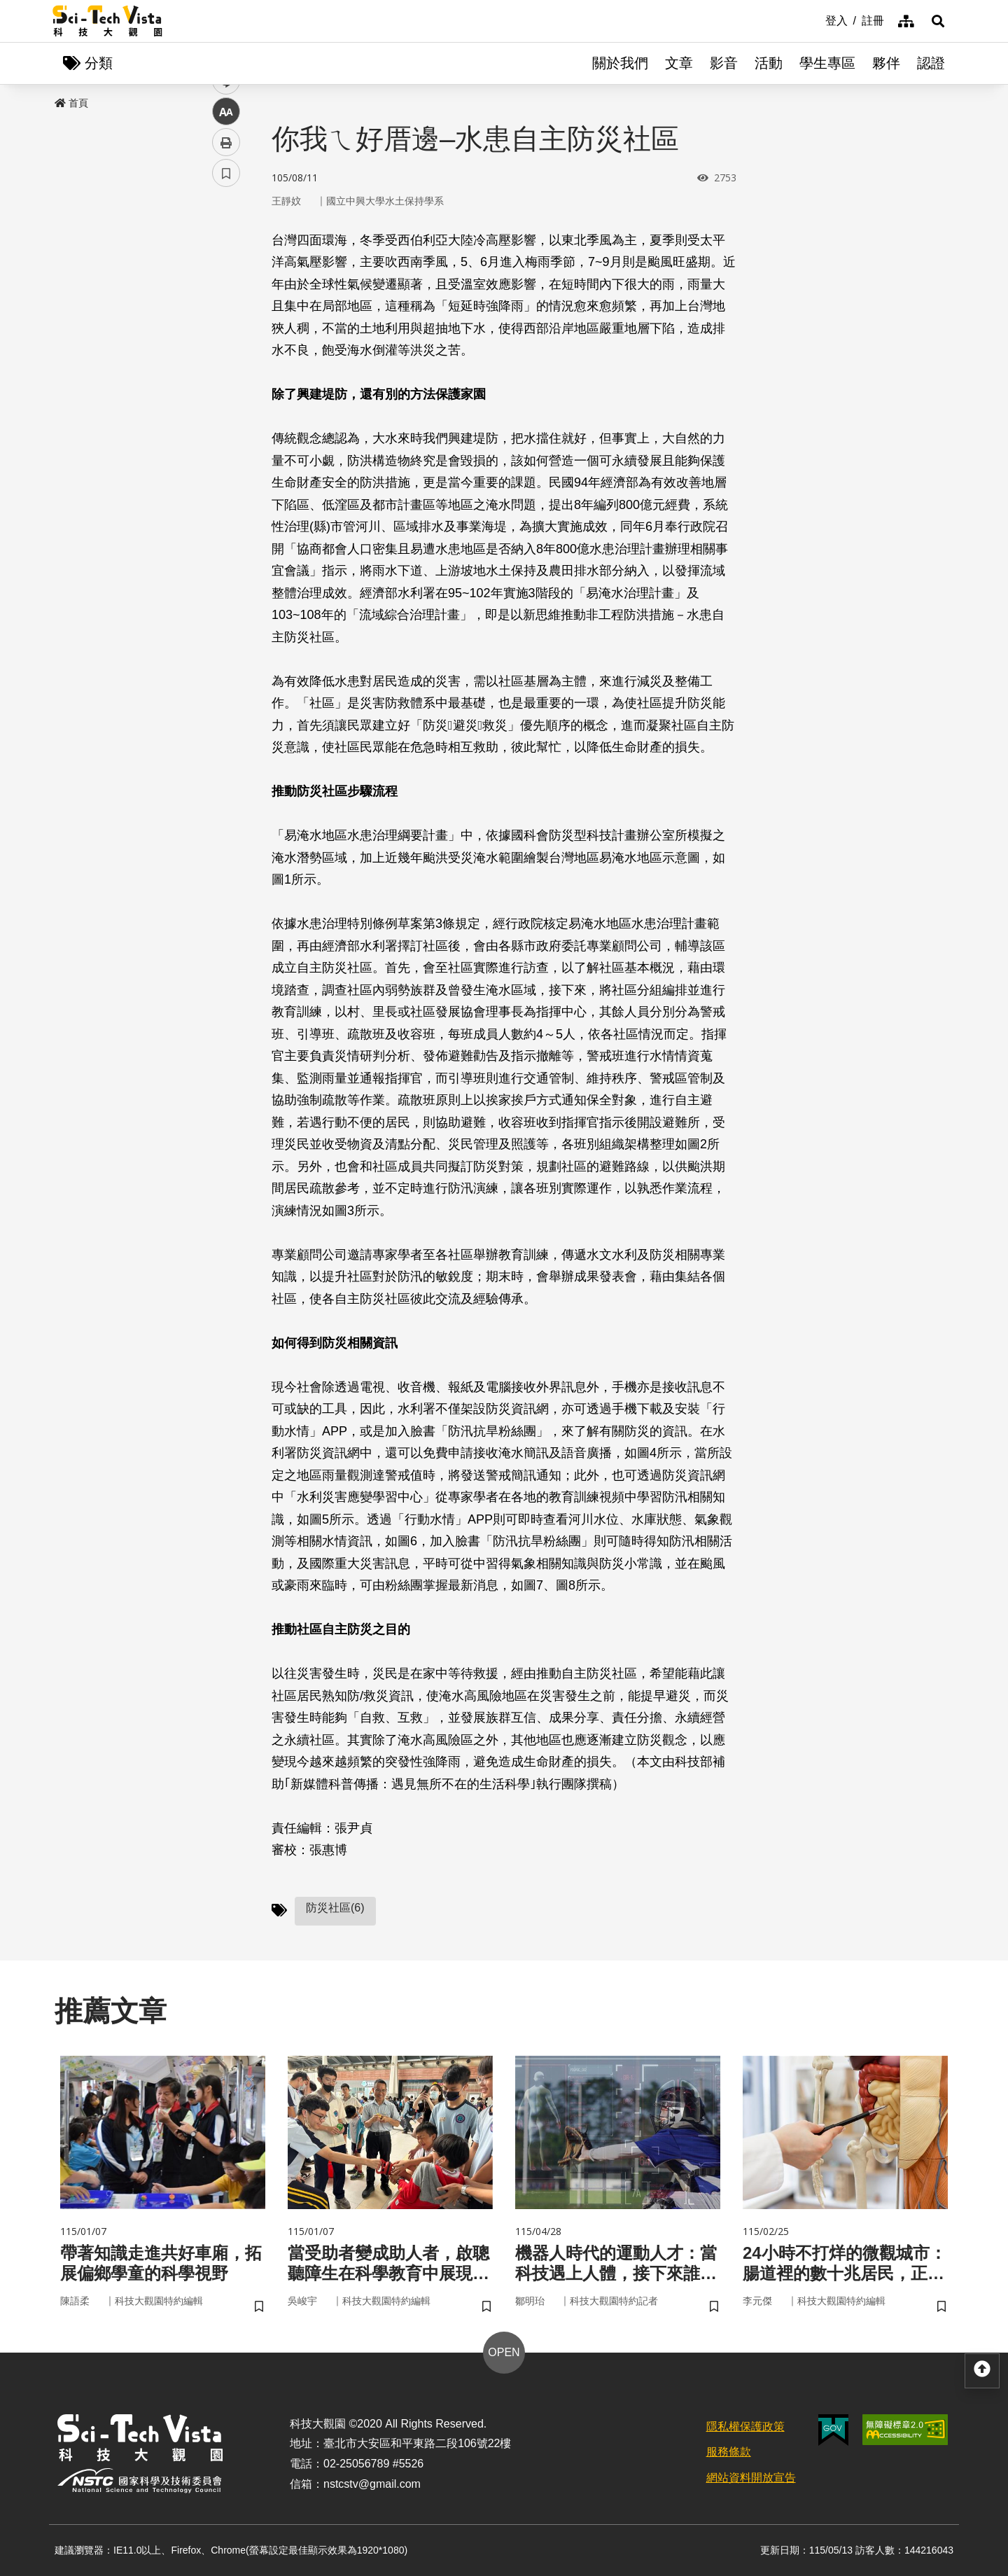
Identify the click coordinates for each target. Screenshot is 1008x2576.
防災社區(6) (335, 1908)
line (221, 329)
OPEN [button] (503, 2352)
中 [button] (226, 360)
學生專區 (827, 63)
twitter (226, 299)
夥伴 (886, 63)
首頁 (71, 103)
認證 (931, 63)
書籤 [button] (226, 422)
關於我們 (620, 63)
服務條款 (728, 2452)
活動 (769, 63)
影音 (724, 63)
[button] (938, 21)
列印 (226, 391)
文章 (679, 63)
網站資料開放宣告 (751, 2478)
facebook (226, 268)
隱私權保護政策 (745, 2426)
